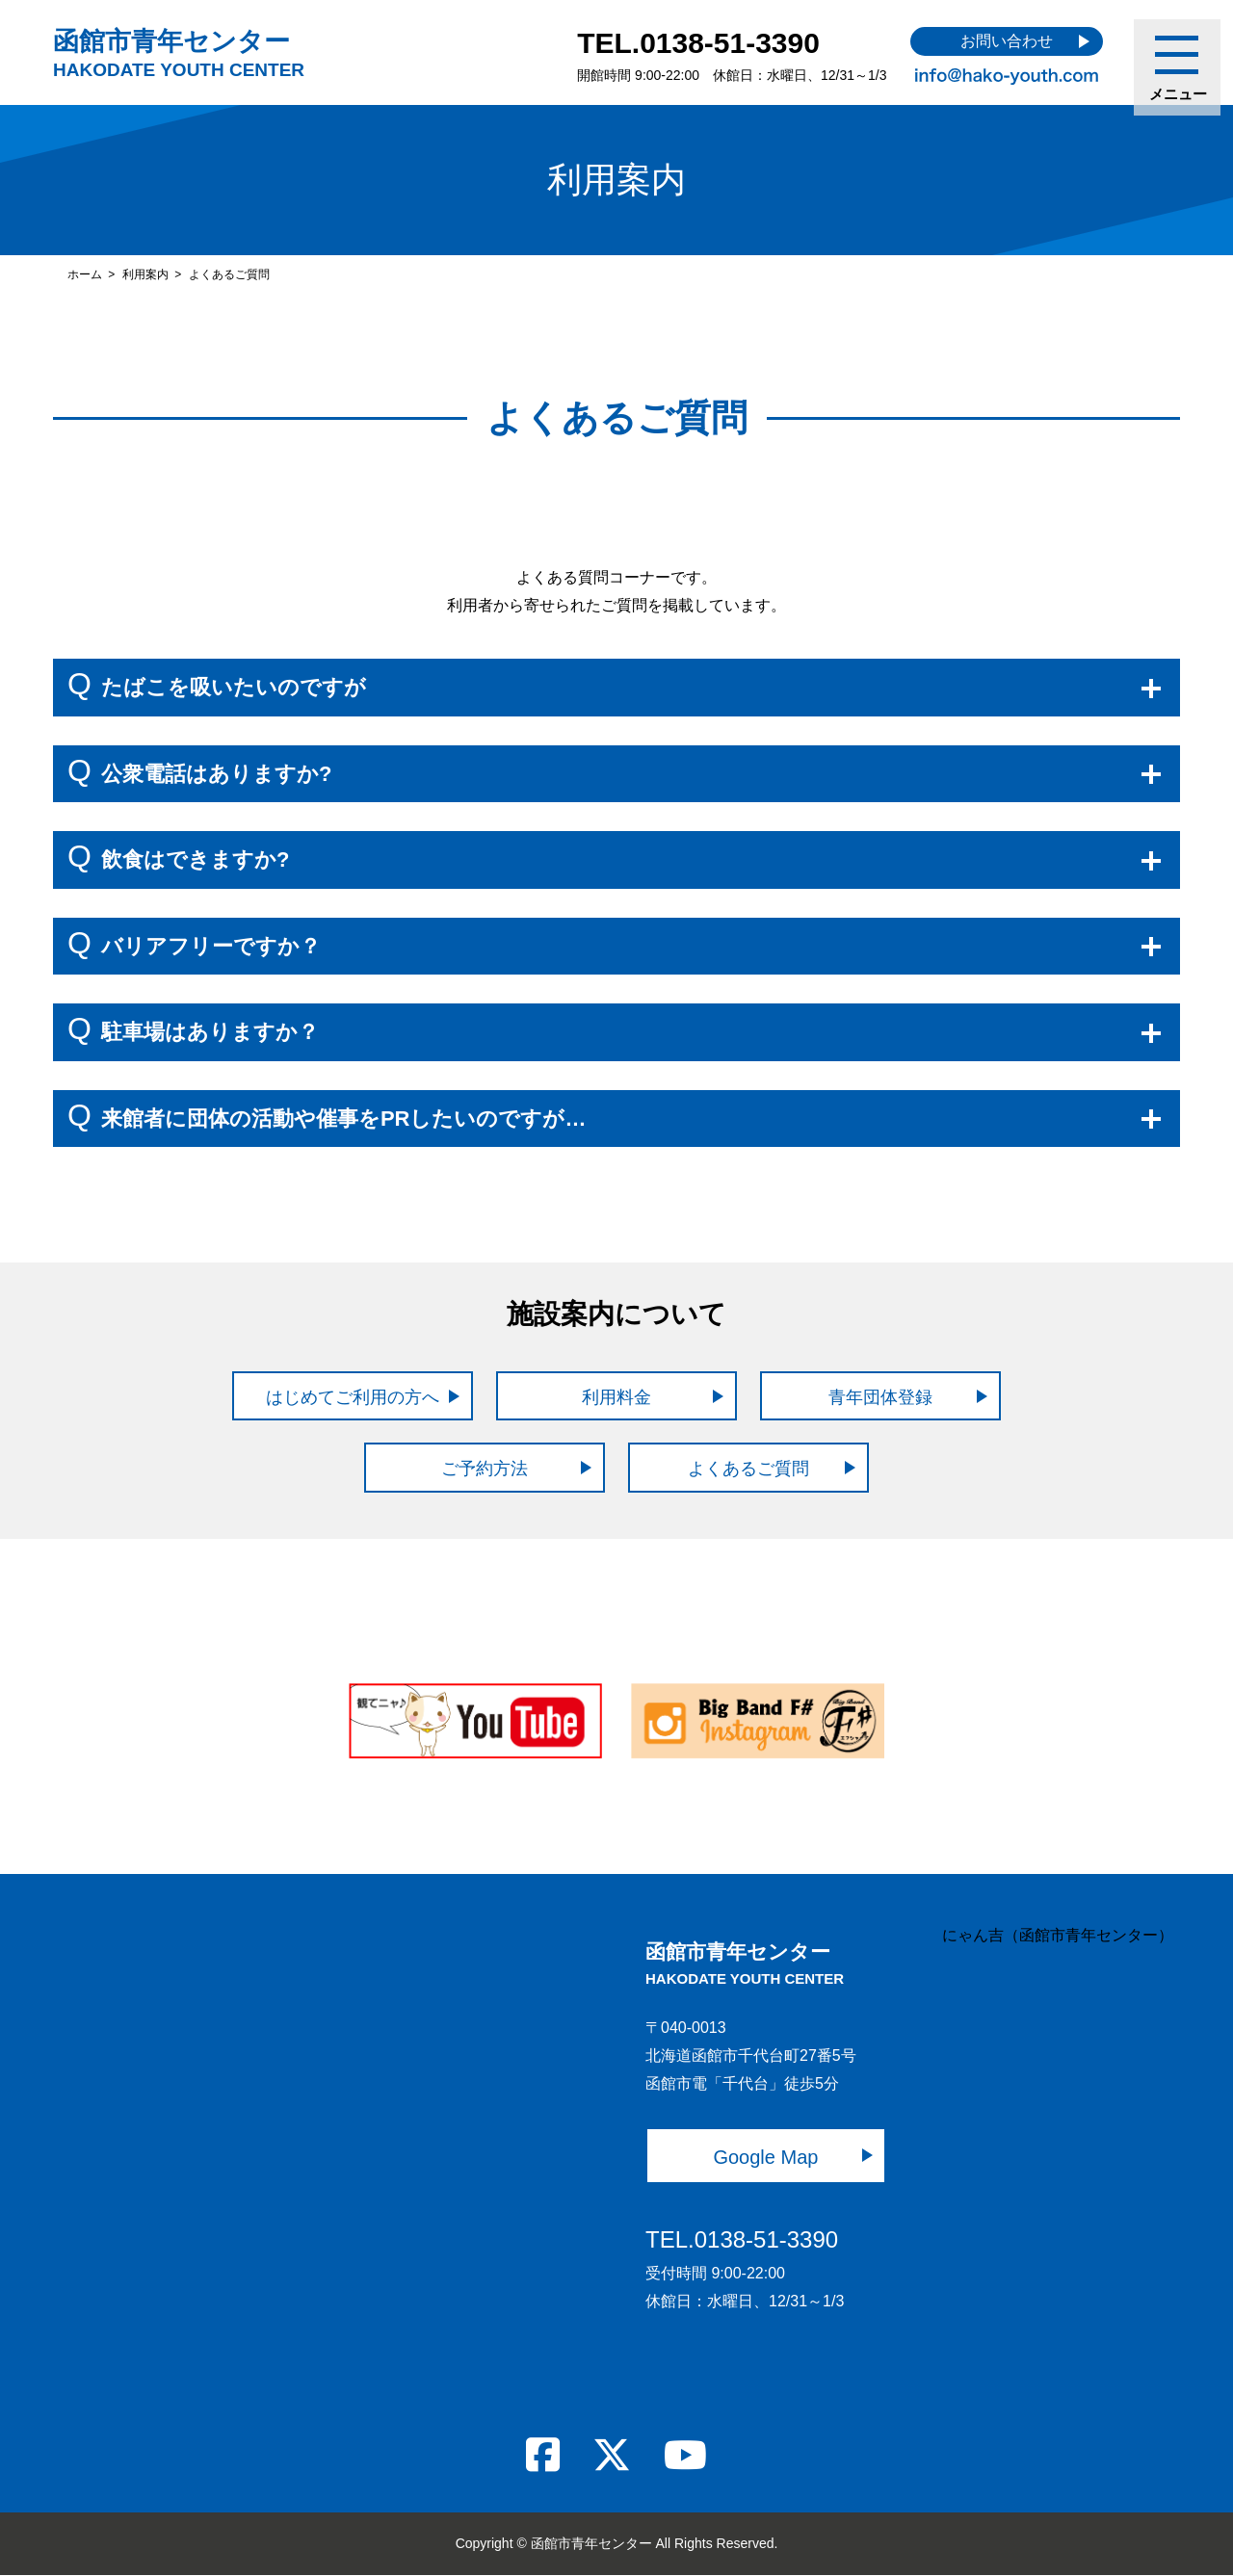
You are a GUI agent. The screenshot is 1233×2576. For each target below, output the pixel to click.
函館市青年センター (178, 53)
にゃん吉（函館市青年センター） (1057, 1935)
